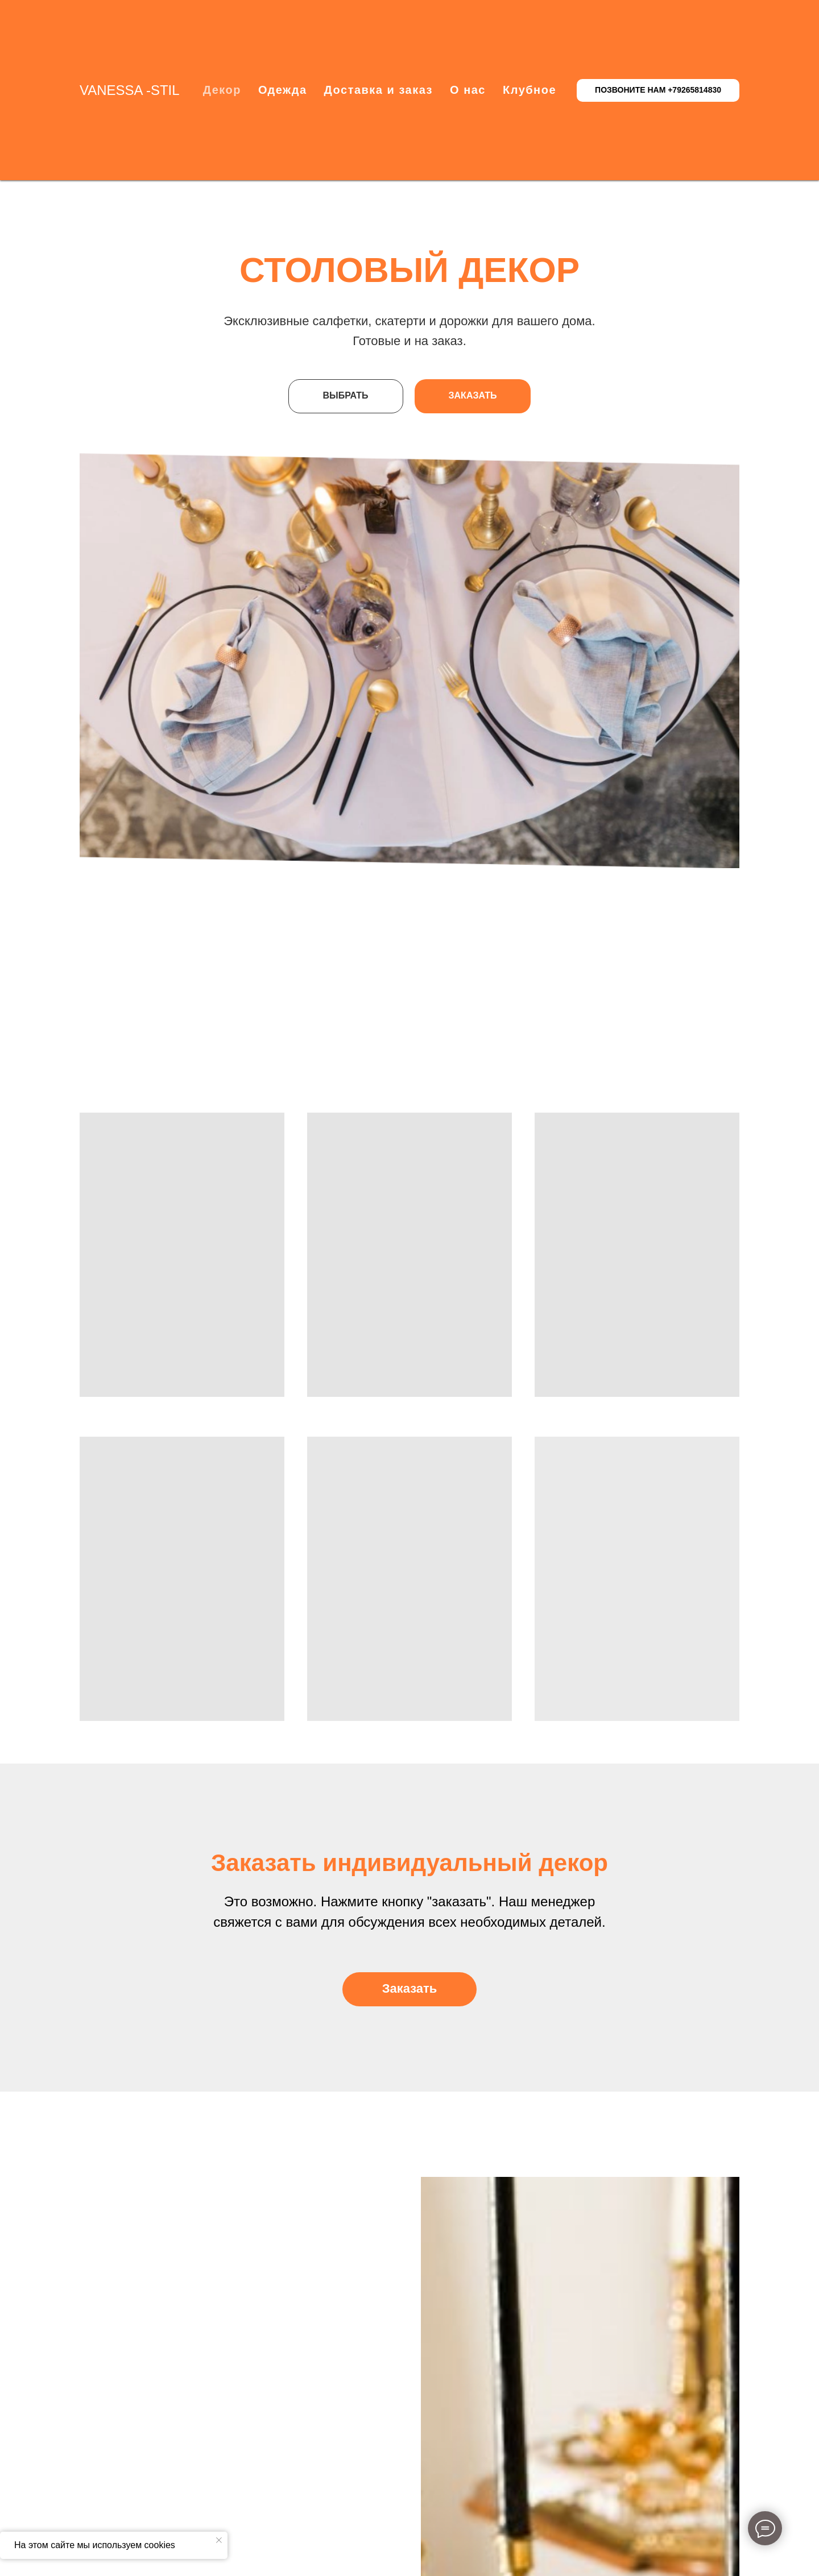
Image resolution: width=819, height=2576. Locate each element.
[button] (409, 1989)
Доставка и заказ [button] (378, 90)
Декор (222, 90)
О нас (468, 90)
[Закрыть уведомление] (219, 2540)
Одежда (282, 90)
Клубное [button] (529, 90)
